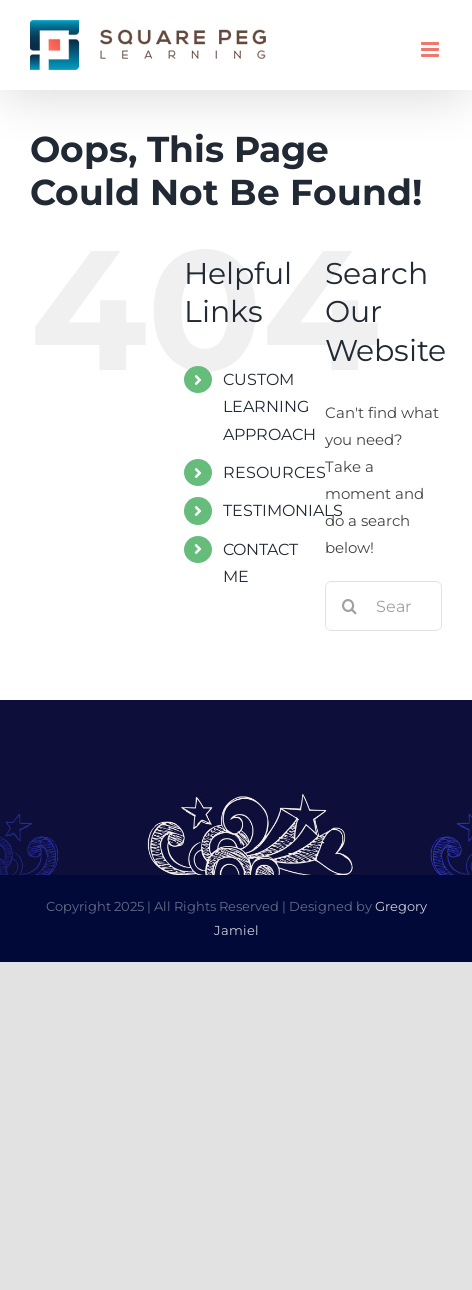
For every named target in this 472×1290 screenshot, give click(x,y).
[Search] (350, 606)
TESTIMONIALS (283, 510)
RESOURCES (274, 472)
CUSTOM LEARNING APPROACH (269, 406)
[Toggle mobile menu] (431, 49)
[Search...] (383, 606)
